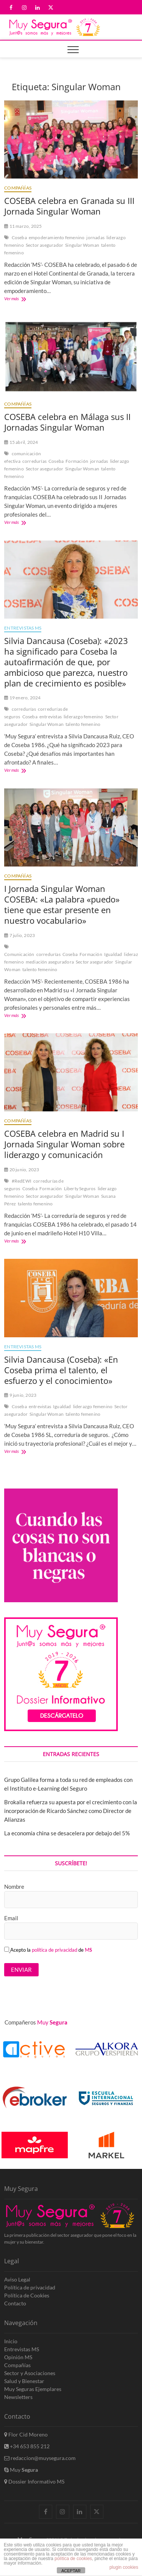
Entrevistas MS (22, 628)
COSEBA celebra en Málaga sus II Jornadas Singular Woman (67, 422)
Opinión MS (18, 2357)
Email (11, 1918)
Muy (21, 2469)
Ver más (19, 299)
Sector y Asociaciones (29, 2373)
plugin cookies (123, 2567)
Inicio (10, 2341)
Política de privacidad (29, 2287)
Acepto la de (48, 1950)
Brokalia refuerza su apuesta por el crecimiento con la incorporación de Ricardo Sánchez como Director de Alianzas (70, 1811)
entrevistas (50, 716)
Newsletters (18, 2397)
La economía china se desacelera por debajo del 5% (67, 1833)
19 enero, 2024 (22, 697)
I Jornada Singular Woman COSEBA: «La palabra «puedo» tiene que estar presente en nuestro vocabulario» (62, 904)
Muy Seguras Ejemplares (32, 2389)
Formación (77, 461)
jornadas (95, 237)
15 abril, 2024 (21, 442)
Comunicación (19, 954)
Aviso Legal (17, 2279)
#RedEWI (21, 1181)
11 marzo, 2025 (23, 226)
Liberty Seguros (80, 1188)
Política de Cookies (26, 2295)
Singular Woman (82, 245)
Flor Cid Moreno (26, 2434)
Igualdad (113, 954)
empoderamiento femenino (57, 237)
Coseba (19, 237)
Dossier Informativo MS (34, 2481)
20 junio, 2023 (21, 1169)
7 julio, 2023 (19, 935)
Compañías (17, 188)
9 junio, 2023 (20, 1395)
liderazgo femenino (83, 716)
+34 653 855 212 (27, 2446)
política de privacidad (54, 1950)
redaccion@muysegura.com (40, 2458)
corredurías (34, 461)
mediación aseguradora (50, 962)
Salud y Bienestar (24, 2381)
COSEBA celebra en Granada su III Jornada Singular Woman (69, 206)
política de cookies (73, 2558)
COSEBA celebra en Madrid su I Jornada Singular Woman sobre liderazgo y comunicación (64, 1144)
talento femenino (83, 724)
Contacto (15, 2303)
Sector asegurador (44, 245)
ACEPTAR (71, 2570)
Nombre (14, 1886)
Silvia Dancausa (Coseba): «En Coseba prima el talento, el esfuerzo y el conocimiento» (61, 1370)
